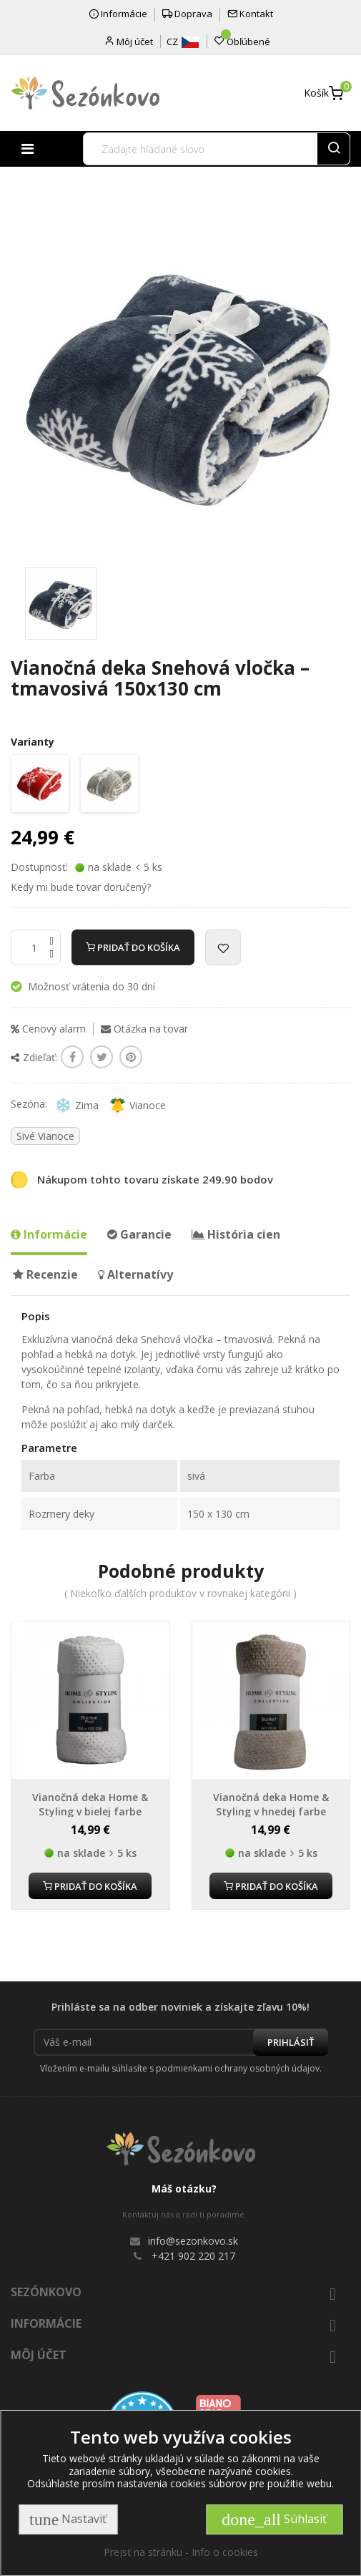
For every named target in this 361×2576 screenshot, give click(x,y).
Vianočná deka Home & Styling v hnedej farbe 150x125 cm (271, 1811)
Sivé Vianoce (45, 1136)
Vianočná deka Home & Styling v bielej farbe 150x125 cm (90, 1811)
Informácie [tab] (49, 1234)
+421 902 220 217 (193, 2256)
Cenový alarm (48, 1028)
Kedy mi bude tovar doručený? (81, 887)
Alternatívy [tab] (135, 1274)
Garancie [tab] (139, 1234)
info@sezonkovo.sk (193, 2241)
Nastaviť (68, 2519)
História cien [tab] (236, 1234)
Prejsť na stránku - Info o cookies (181, 2552)
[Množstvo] (36, 947)
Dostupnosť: (39, 867)
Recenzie (45, 1274)
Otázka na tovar (144, 1028)
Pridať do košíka (133, 947)
